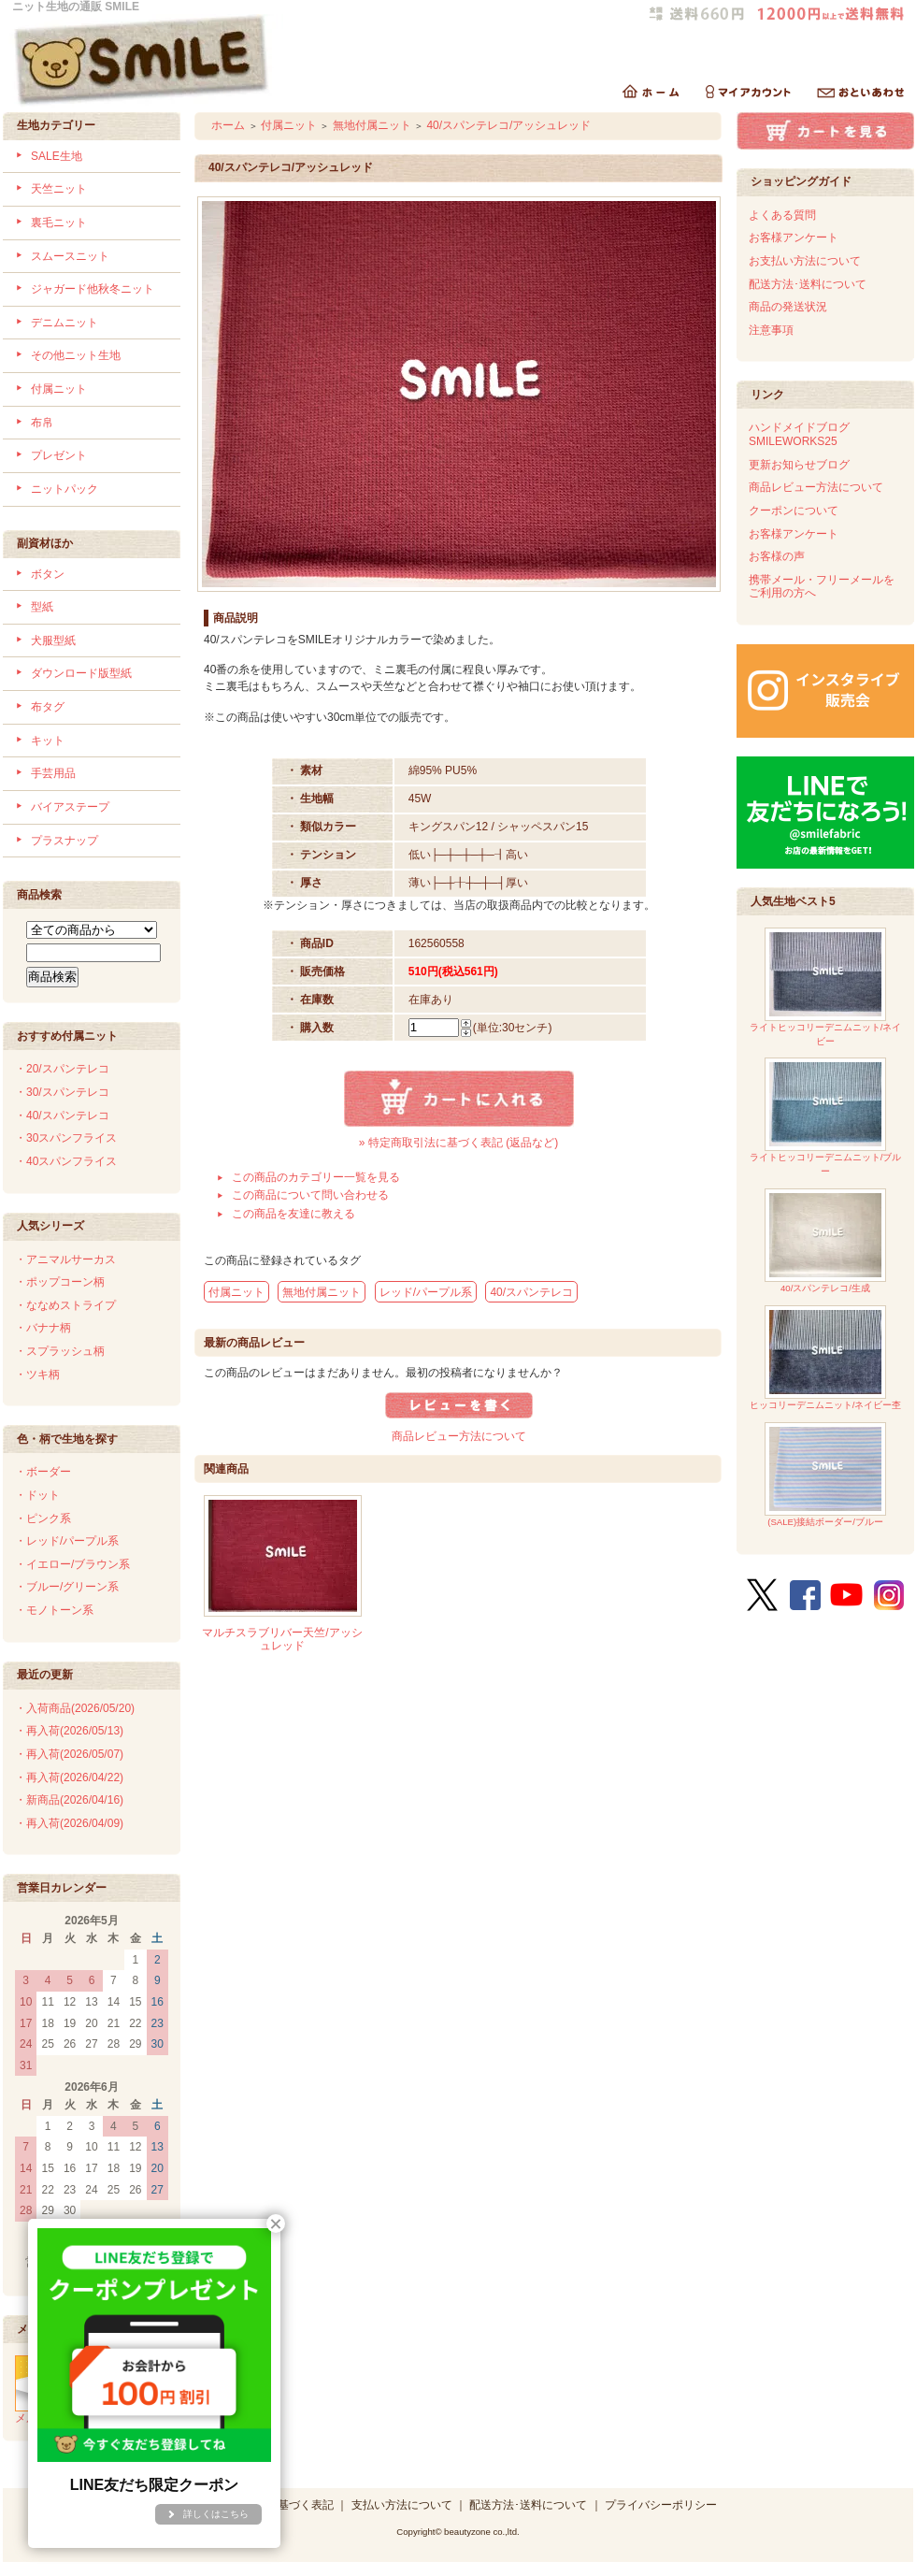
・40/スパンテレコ (62, 1115)
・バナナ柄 (43, 1327)
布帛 (42, 422)
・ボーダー (43, 1471)
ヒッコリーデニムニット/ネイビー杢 (826, 1358)
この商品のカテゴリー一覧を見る (316, 1177)
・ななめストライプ (65, 1305)
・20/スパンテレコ (62, 1068)
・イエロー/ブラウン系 (72, 1564)
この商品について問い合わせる (310, 1195)
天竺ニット (59, 188)
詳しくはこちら (216, 2514)
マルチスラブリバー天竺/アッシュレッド (282, 1639)
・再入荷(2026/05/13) (69, 1730)
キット (47, 740)
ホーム (228, 125)
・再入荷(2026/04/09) (69, 1823)
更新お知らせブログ (799, 464)
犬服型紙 (53, 640)
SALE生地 (56, 156)
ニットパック (64, 489)
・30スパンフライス (66, 1137)
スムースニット (70, 256)
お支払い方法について (805, 260)
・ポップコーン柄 (60, 1281)
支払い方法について (401, 2504)
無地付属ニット (372, 125)
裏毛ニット (59, 222)
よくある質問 (782, 215)
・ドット (37, 1495)
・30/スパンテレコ (62, 1092)
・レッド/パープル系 (67, 1540)
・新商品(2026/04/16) (69, 1799)
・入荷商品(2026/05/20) (75, 1708)
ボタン (47, 574)
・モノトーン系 (54, 1610)
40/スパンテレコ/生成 (825, 1241)
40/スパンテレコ (531, 1292)
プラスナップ (64, 840)
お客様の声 (777, 556)
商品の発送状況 (788, 306)
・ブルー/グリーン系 (67, 1586)
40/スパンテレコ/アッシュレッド (508, 125)
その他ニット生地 (76, 355)
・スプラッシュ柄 (60, 1351)
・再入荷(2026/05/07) (69, 1754)
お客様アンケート (793, 237)
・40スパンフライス (66, 1161)
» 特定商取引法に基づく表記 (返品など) (458, 1142)
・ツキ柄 (37, 1374)
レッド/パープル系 (425, 1292)
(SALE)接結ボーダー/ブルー (825, 1475)
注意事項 (771, 330)
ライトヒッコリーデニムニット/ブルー (826, 1117)
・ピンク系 (43, 1518)
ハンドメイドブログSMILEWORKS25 (799, 434)
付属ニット (59, 389)
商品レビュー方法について (459, 1436)
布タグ (47, 706)
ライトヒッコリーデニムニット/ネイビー (826, 987)
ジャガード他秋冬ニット (92, 288)
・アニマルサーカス (65, 1259)
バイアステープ (70, 806)
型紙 (42, 606)
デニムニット (64, 322)
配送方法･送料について (807, 284)
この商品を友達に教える (293, 1213)
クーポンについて (793, 510)
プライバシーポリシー (661, 2504)
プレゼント (59, 455)
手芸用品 (53, 773)
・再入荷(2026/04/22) (69, 1777)
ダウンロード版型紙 (81, 673)
